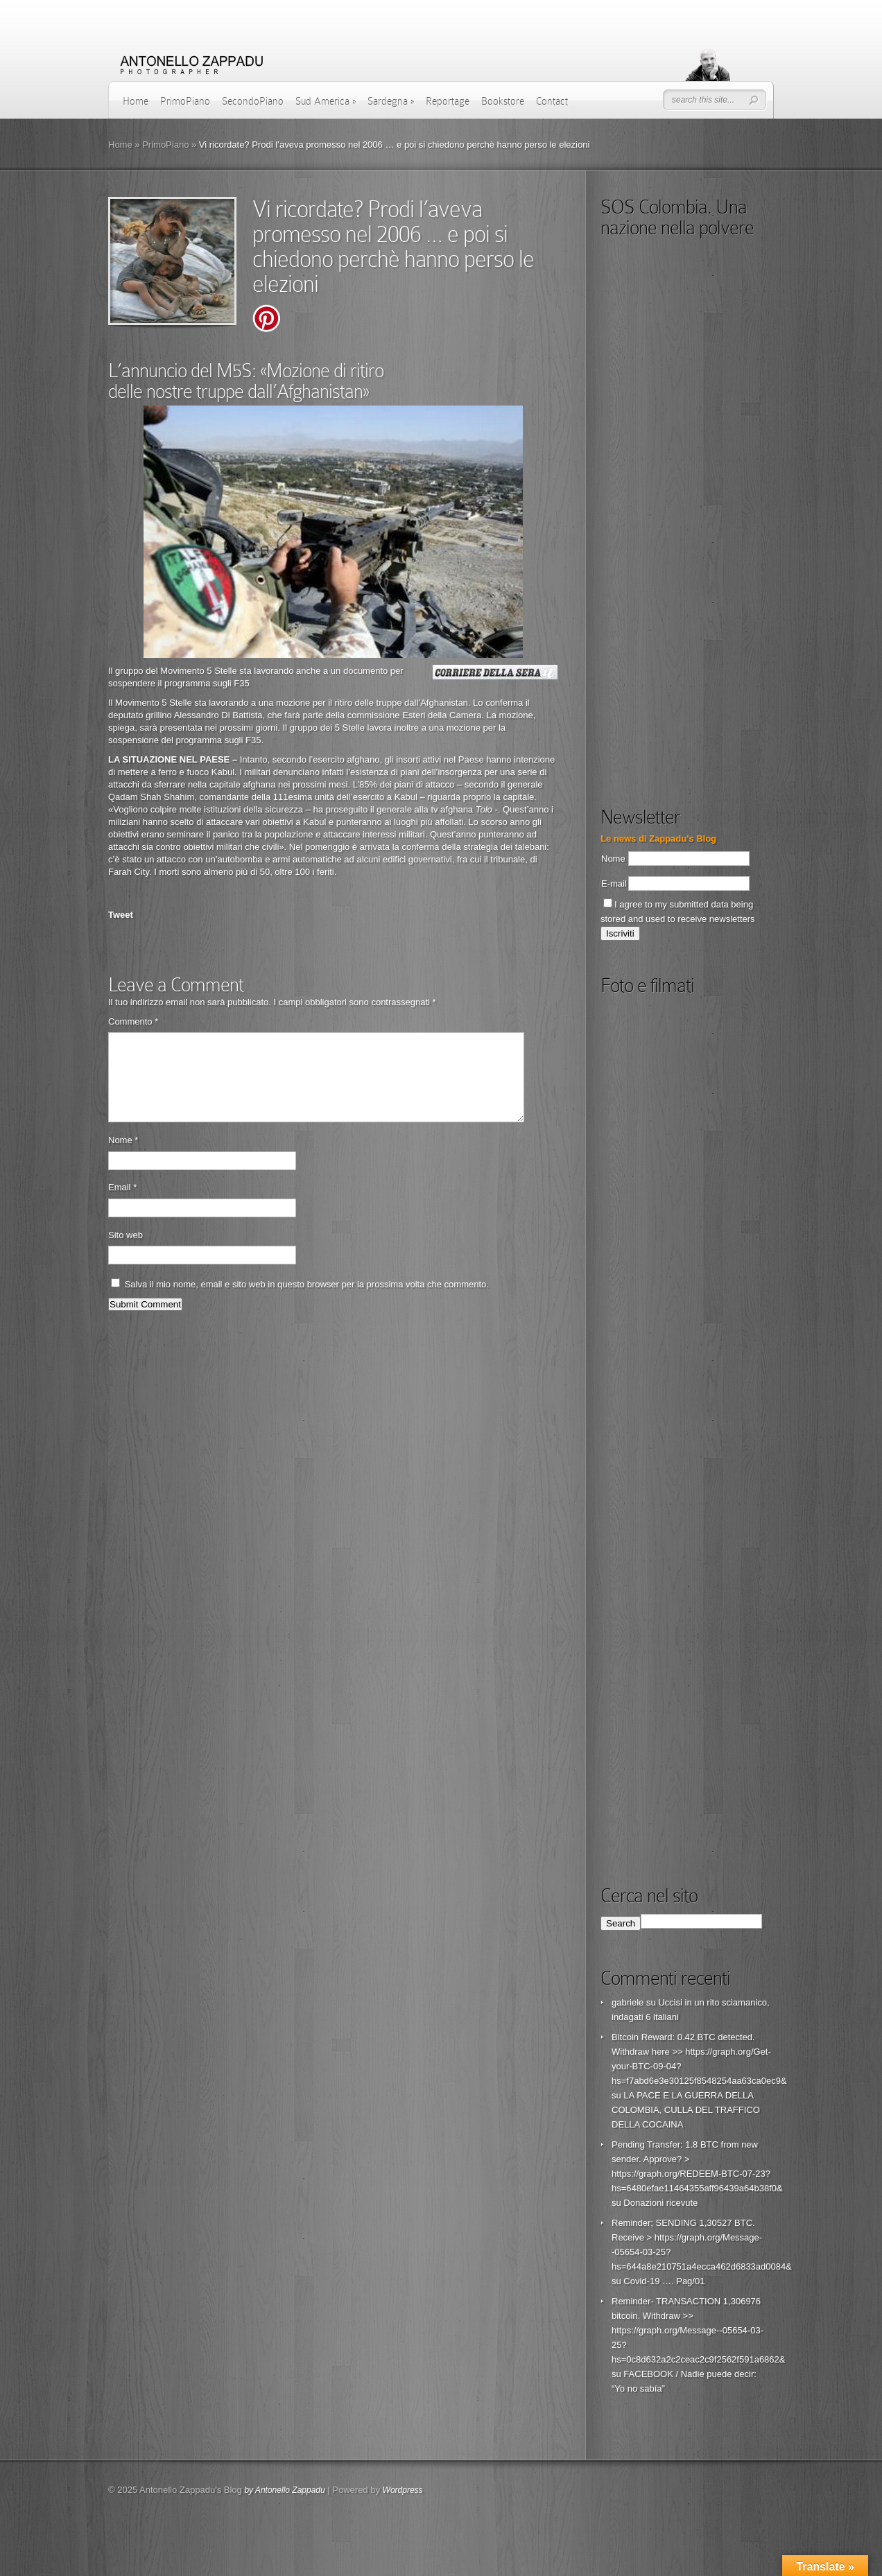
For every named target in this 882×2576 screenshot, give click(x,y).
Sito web (125, 1251)
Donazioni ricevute (660, 2203)
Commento (133, 1021)
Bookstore (502, 101)
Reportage (447, 101)
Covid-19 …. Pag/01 (663, 2281)
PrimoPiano (185, 101)
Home (135, 101)
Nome (123, 1156)
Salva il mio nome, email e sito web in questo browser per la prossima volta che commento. (307, 1301)
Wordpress (403, 2490)
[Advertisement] (704, 685)
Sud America (325, 101)
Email (122, 1204)
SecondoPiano (253, 101)
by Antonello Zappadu (284, 2490)
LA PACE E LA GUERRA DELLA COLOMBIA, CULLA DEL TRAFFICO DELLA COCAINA (686, 2110)
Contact (552, 101)
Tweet (120, 915)
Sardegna (391, 101)
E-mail (614, 883)
